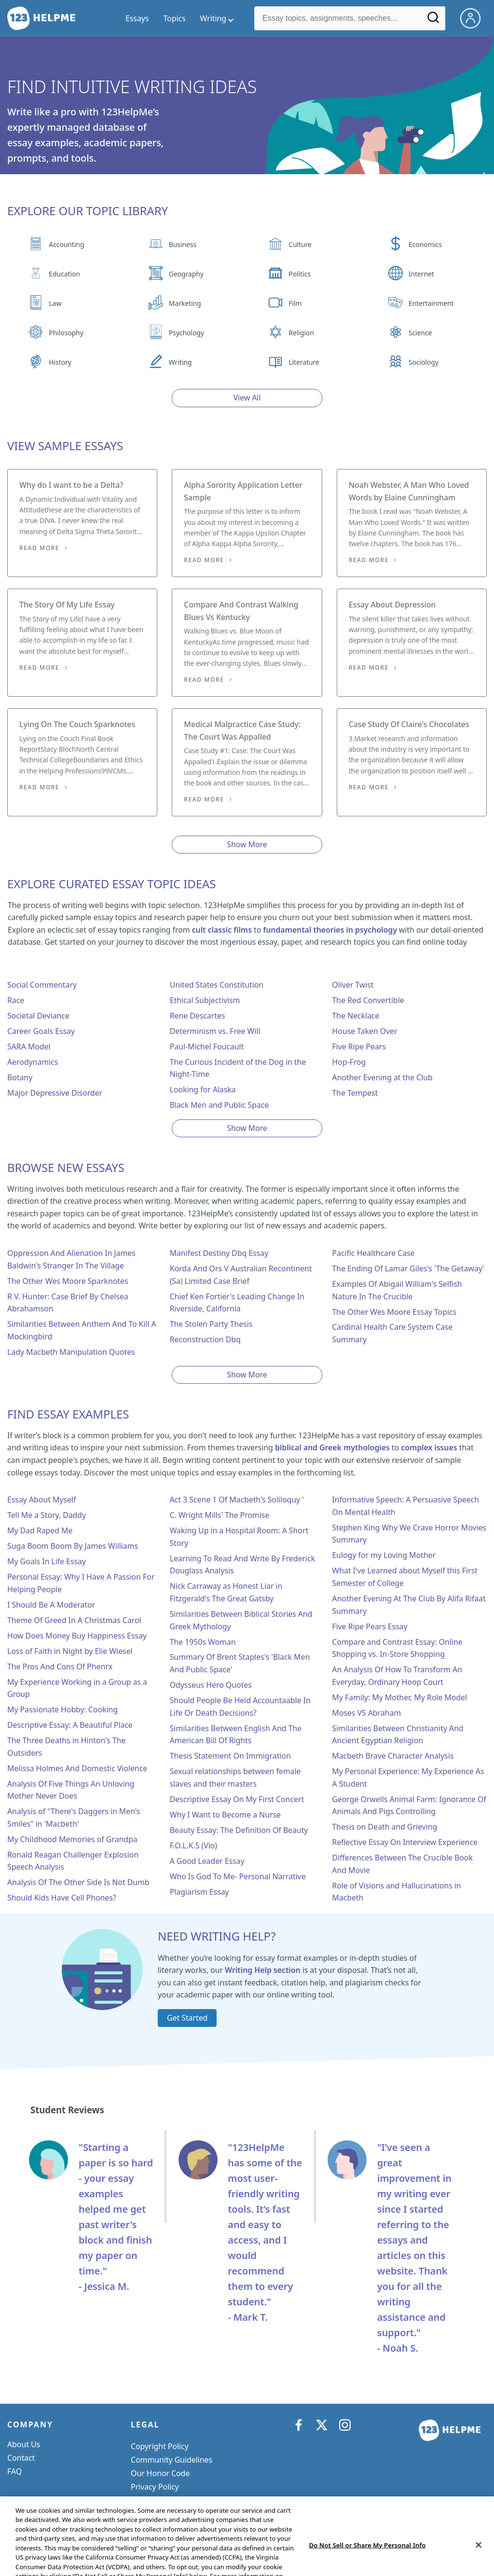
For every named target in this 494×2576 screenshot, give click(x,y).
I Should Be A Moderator (51, 1604)
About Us (23, 2444)
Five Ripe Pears (358, 1046)
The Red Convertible (368, 1000)
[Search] (434, 20)
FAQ (14, 2471)
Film (295, 303)
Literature (303, 362)
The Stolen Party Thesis (211, 1324)
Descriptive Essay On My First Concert (237, 1799)
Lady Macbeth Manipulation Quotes (71, 1352)
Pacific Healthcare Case (373, 1253)
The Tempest (355, 1093)
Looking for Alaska (203, 1089)
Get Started (187, 2017)
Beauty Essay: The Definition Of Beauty (239, 1830)
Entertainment (431, 303)
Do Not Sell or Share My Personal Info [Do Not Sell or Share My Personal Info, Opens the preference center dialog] (367, 2563)
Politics (299, 273)
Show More (247, 844)
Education (64, 273)
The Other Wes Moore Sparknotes (67, 1281)
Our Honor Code (160, 2473)
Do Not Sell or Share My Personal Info (198, 2513)
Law (55, 303)
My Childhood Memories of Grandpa (72, 1839)
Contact (21, 2457)
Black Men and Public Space (219, 1105)
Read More (39, 548)
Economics (425, 244)
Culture (300, 244)
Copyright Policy (160, 2446)
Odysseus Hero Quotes (211, 1685)
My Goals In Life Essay (46, 1561)
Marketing (185, 303)
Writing (180, 362)
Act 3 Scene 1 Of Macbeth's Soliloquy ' (237, 1499)
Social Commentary (42, 984)
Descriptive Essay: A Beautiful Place (70, 1725)
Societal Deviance (38, 1015)
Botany (19, 1077)
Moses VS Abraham (366, 1713)
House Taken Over (364, 1031)
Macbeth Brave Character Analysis (392, 1755)
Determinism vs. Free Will (215, 1031)
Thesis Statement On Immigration (230, 1755)
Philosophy (66, 332)
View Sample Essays (65, 446)
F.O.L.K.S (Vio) (193, 1845)
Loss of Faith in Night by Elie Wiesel (70, 1651)
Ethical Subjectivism (205, 1000)
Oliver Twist (352, 984)
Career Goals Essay (41, 1031)
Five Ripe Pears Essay (369, 1626)
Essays (137, 18)
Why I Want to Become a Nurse (225, 1814)
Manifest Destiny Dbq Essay (219, 1253)
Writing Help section (263, 1970)
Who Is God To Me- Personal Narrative (238, 1876)
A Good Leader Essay (207, 1861)
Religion (301, 332)
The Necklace (355, 1015)
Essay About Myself (41, 1499)
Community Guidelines (171, 2459)
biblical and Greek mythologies (332, 1447)
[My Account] (474, 17)
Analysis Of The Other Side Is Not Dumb (78, 1882)
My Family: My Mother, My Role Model (399, 1697)
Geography (186, 273)
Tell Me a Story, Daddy (46, 1515)
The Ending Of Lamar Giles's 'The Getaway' (408, 1268)
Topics (174, 18)
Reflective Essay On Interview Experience (405, 1842)
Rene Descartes (197, 1015)
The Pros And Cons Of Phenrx (59, 1666)
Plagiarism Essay (199, 1892)
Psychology (186, 332)
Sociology (424, 362)
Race (15, 1000)
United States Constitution (216, 984)
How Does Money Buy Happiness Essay (77, 1635)
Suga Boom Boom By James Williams (72, 1546)
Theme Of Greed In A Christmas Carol (74, 1620)
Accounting (66, 244)
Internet (421, 273)
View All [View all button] (247, 397)
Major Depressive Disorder (54, 1093)
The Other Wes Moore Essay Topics (394, 1312)
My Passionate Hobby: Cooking (62, 1709)
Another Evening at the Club (382, 1077)
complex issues (429, 1447)
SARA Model (29, 1046)
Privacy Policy (155, 2486)
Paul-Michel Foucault (207, 1046)
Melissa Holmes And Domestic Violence (77, 1768)
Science (420, 332)
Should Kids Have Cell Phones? (61, 1897)
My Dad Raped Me (39, 1530)
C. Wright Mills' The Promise (220, 1515)
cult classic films (222, 929)
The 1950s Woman (203, 1642)
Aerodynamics (32, 1062)
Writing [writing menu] (213, 18)
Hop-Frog (349, 1062)
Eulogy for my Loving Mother (384, 1555)
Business (182, 244)
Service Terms (155, 2500)
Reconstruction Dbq (205, 1339)
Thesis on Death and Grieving (384, 1826)
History (60, 362)
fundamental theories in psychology (330, 929)
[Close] (478, 2563)
